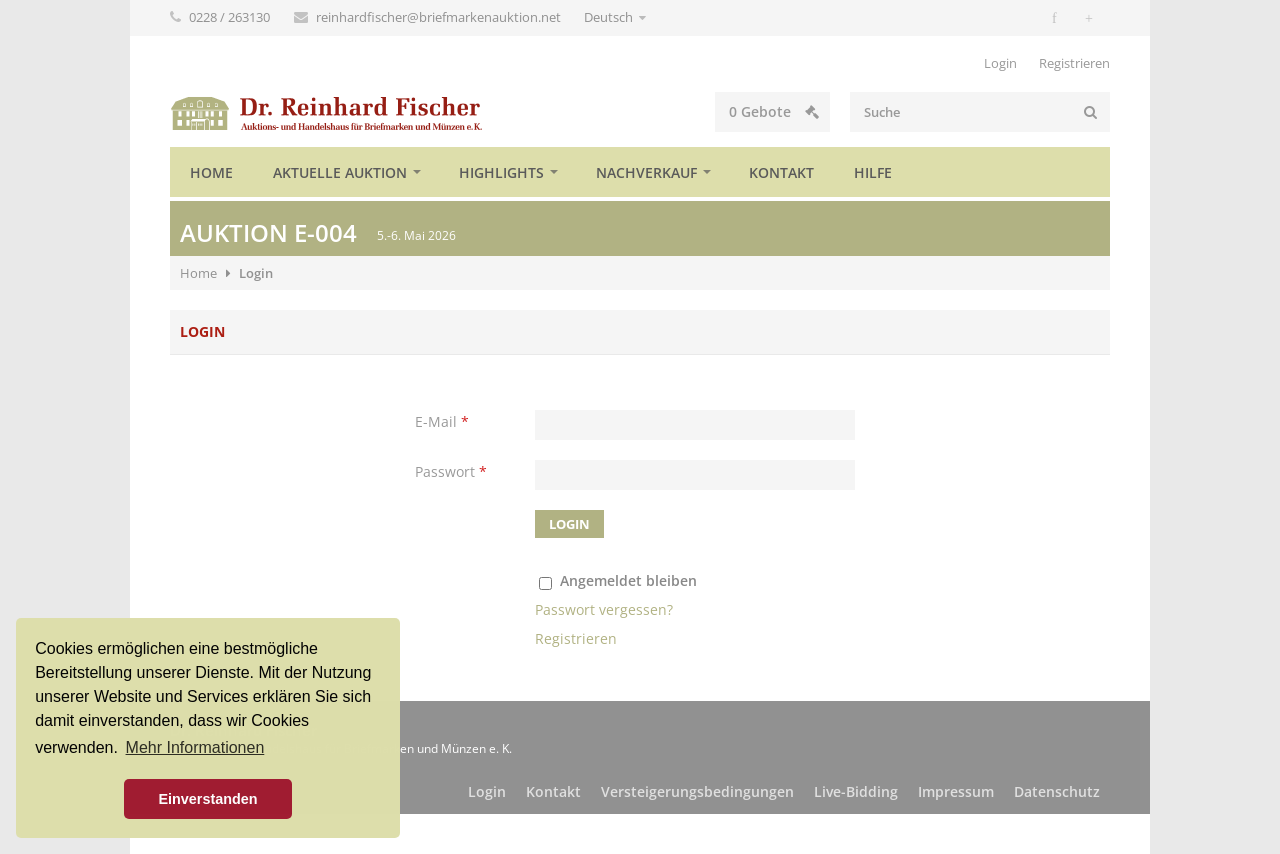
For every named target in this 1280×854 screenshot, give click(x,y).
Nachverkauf (646, 172)
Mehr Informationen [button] (195, 747)
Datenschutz (1057, 791)
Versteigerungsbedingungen (697, 791)
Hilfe (873, 172)
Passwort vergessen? (604, 609)
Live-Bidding (856, 791)
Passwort (451, 471)
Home (211, 172)
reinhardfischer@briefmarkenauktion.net (440, 17)
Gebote (774, 111)
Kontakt (781, 172)
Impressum (956, 791)
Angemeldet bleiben (628, 580)
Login (1000, 63)
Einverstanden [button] (207, 799)
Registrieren (1074, 63)
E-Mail (442, 421)
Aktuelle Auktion (340, 172)
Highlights (501, 172)
